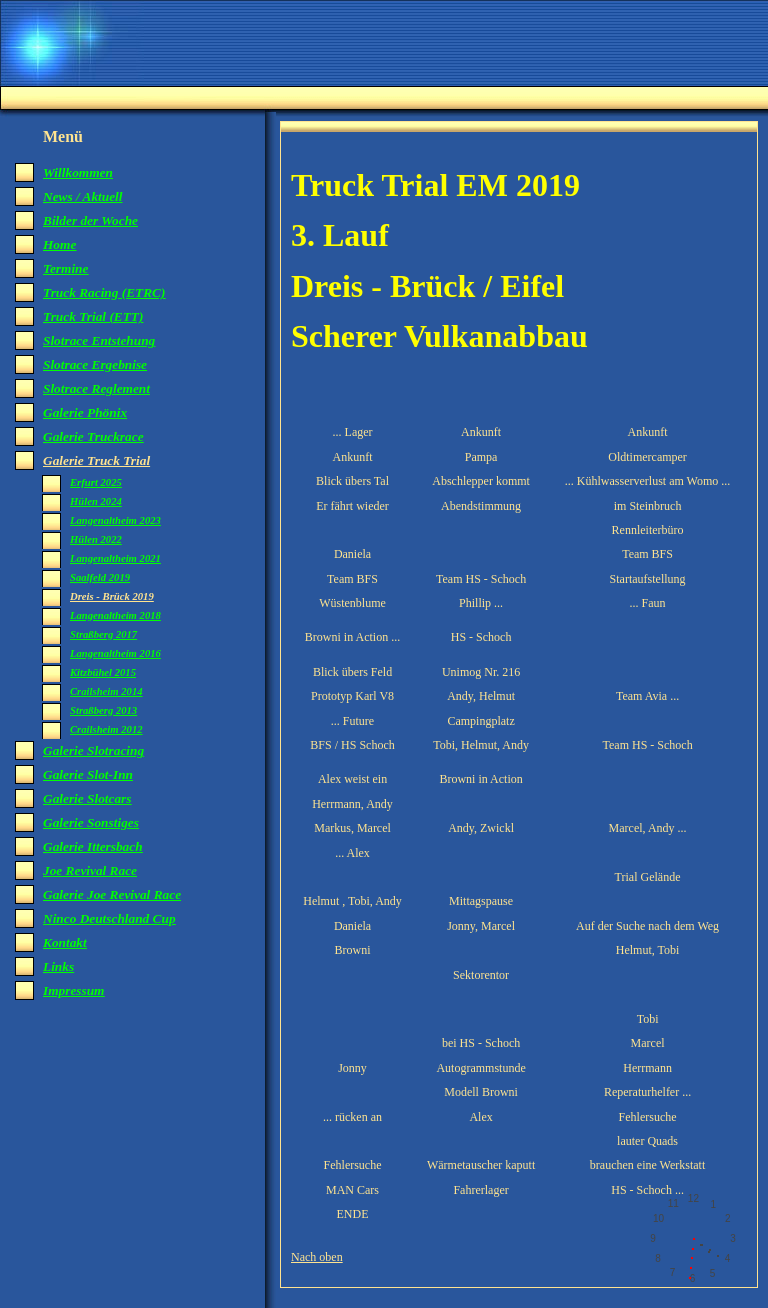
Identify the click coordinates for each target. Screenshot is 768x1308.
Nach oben (317, 1257)
